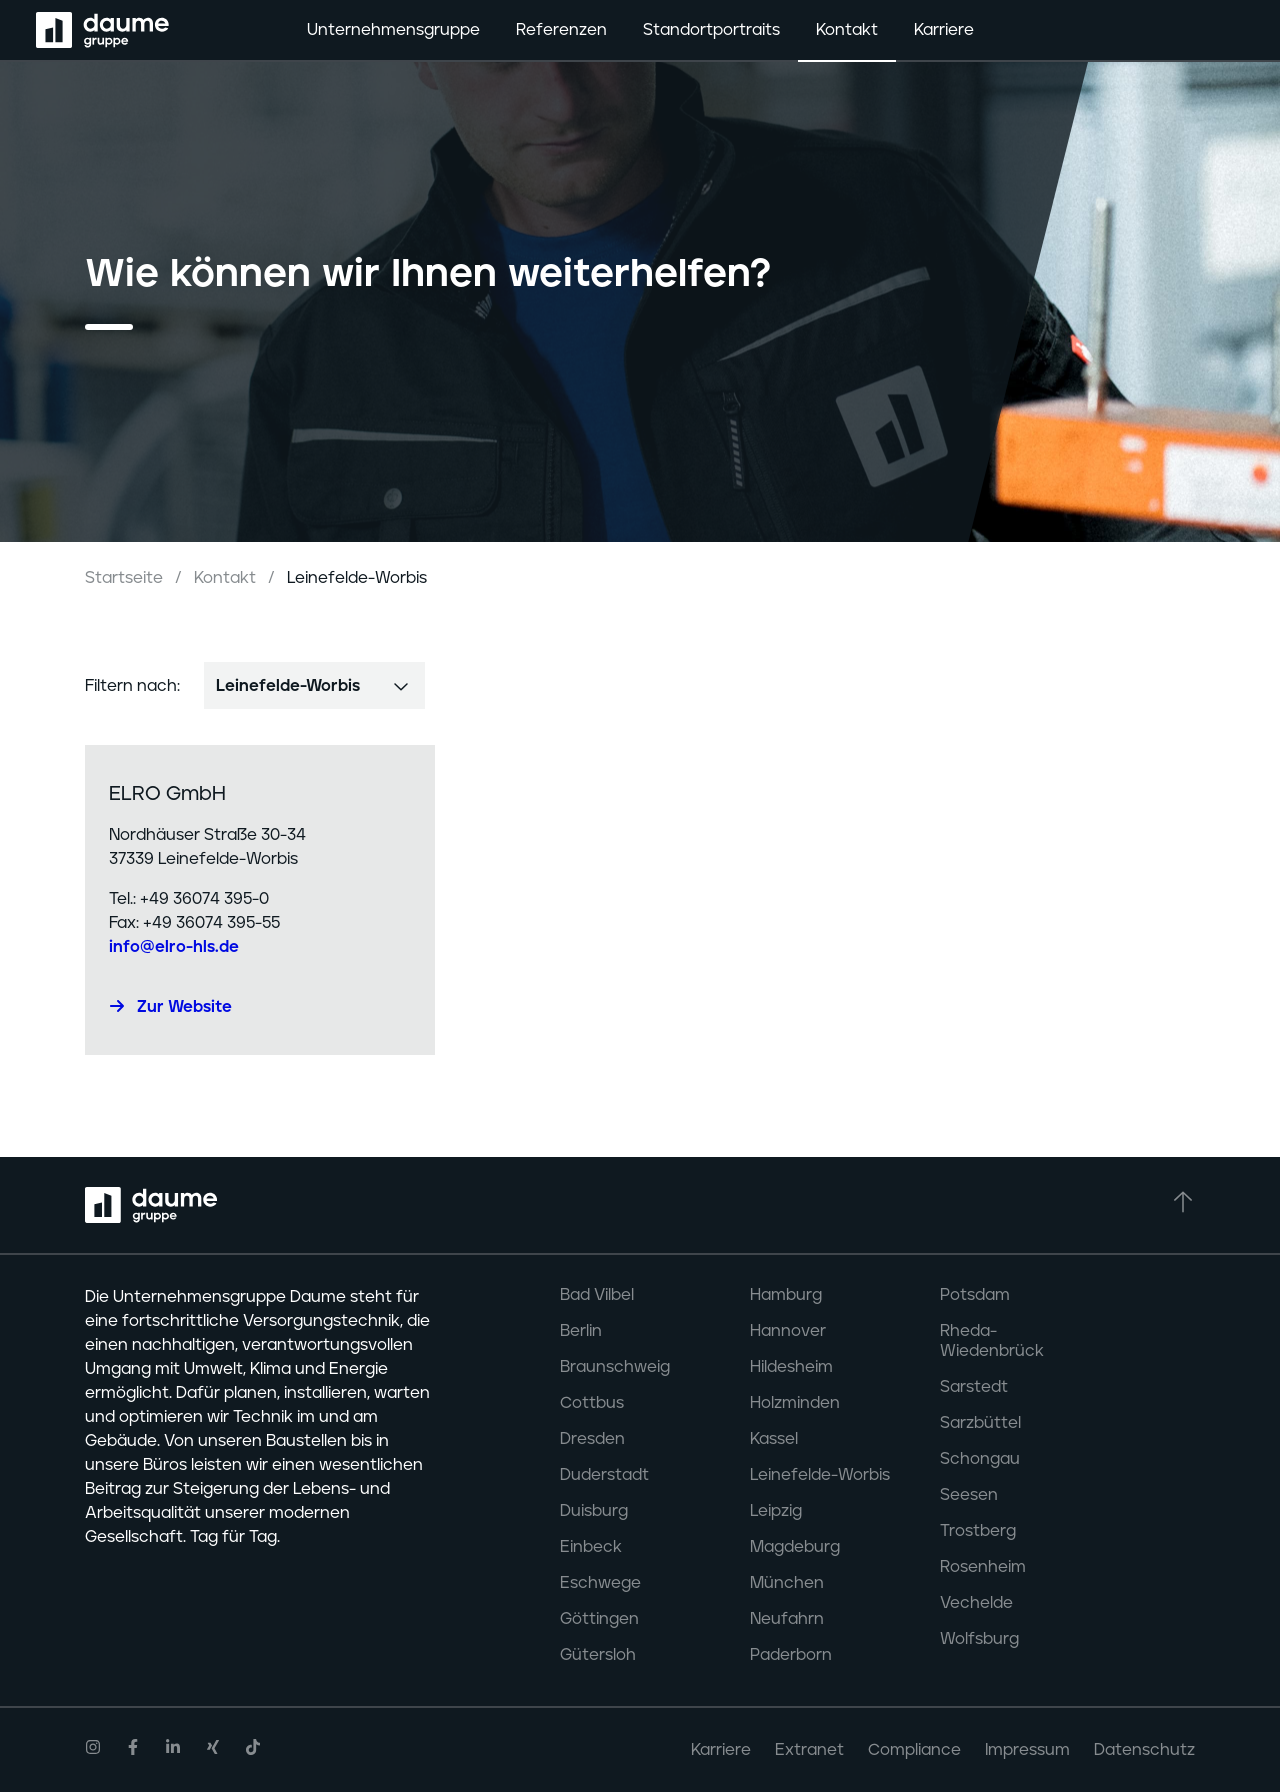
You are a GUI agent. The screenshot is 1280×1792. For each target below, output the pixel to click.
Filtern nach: (132, 686)
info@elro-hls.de (174, 947)
